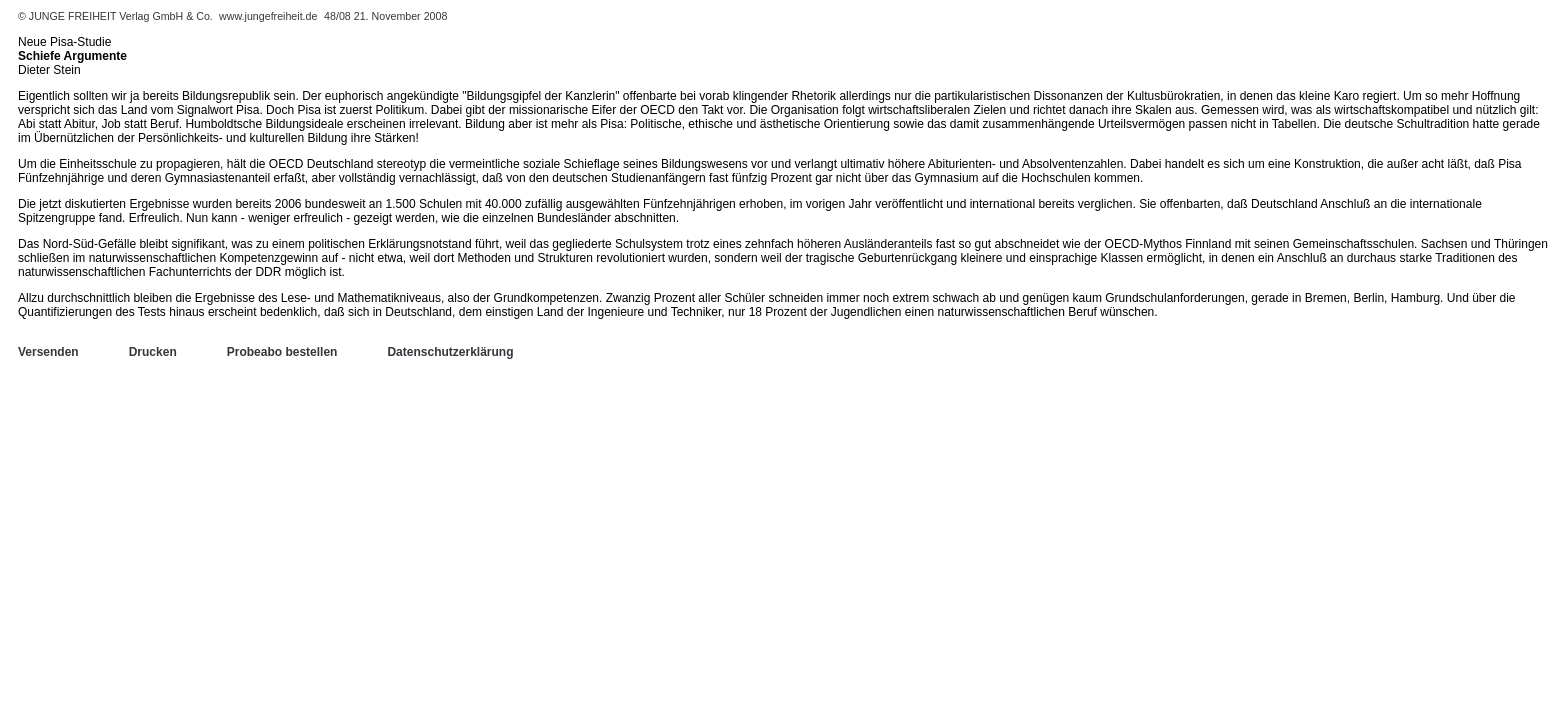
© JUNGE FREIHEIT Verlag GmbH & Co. (117, 16)
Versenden (48, 352)
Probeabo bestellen (282, 352)
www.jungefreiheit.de (268, 16)
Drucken (153, 352)
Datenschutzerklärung (450, 352)
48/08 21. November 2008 (385, 16)
